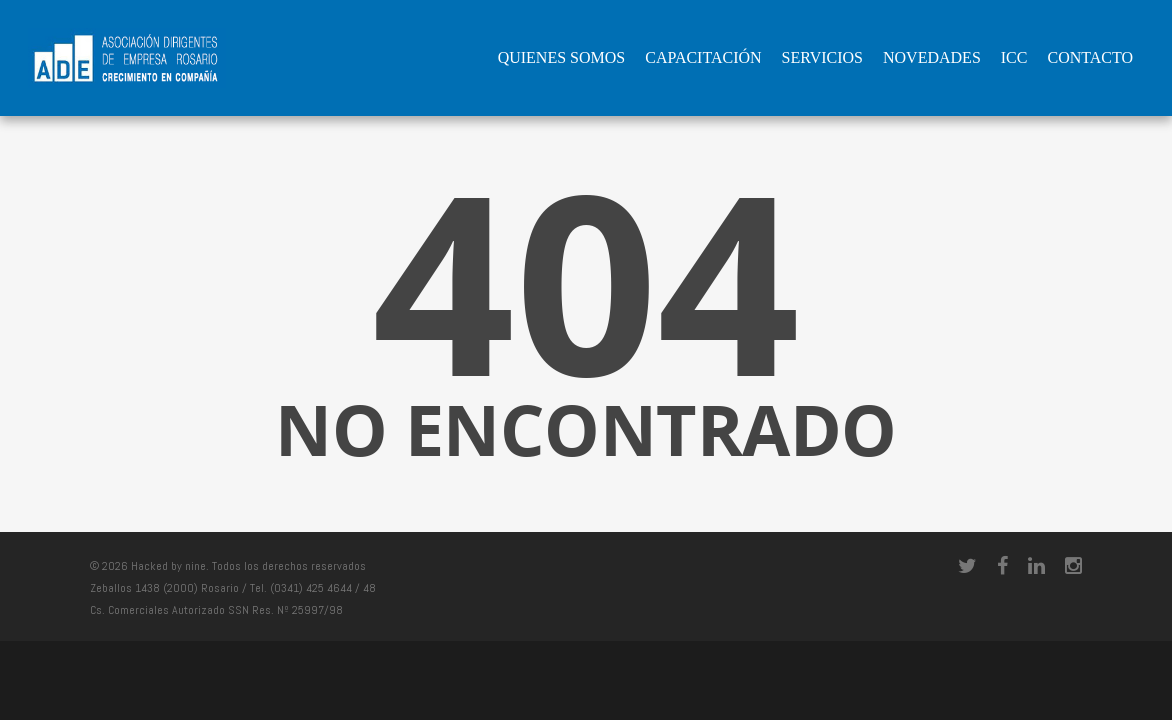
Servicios (822, 57)
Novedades (932, 57)
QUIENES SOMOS (562, 57)
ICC (1014, 57)
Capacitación (703, 57)
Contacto (1090, 57)
